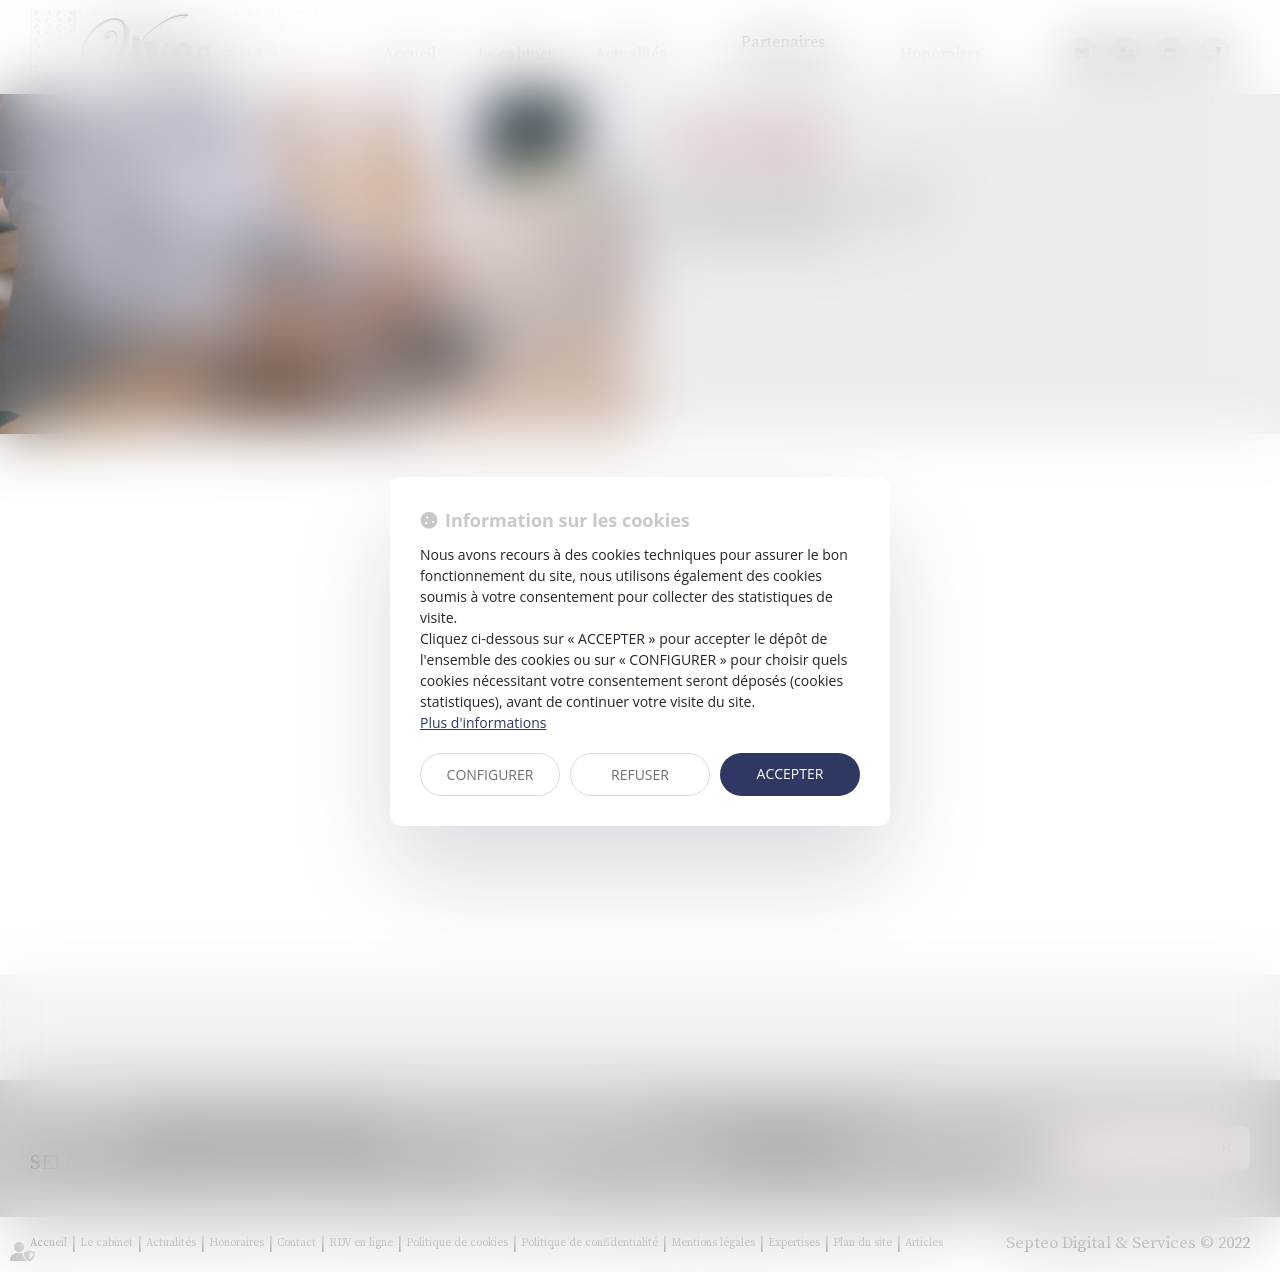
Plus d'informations (483, 722)
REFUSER (640, 774)
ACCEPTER (790, 773)
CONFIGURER (490, 774)
